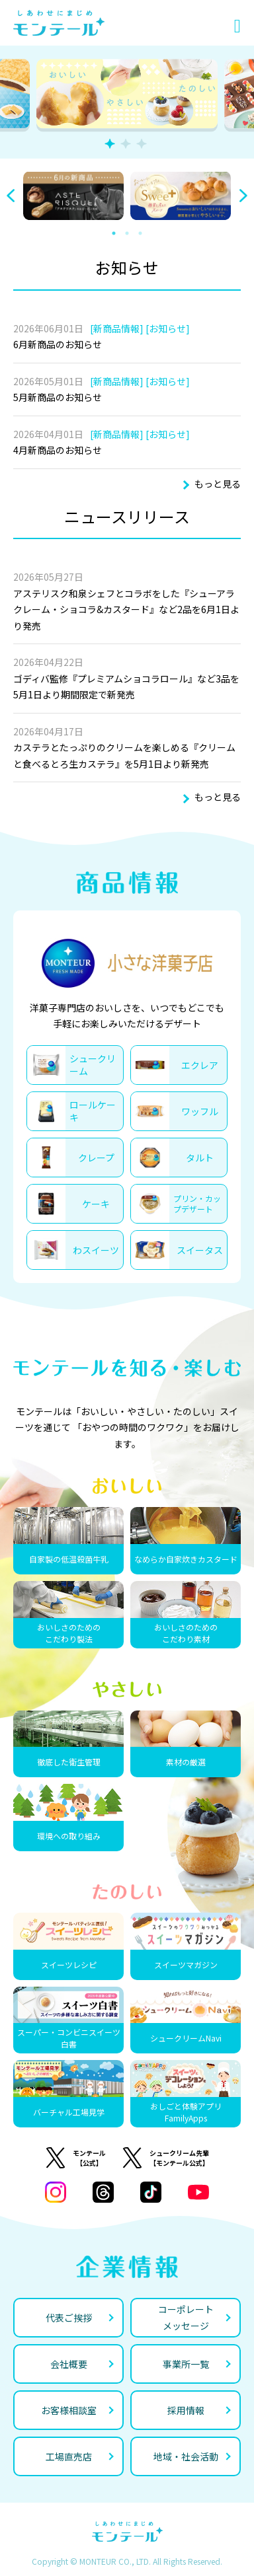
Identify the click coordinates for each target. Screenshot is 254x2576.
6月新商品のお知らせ (57, 344)
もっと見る (217, 483)
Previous (11, 195)
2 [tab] (125, 144)
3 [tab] (141, 144)
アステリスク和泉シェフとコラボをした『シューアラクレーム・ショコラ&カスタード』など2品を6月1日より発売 (126, 609)
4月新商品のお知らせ (57, 450)
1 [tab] (110, 144)
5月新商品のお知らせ (57, 397)
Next (243, 195)
